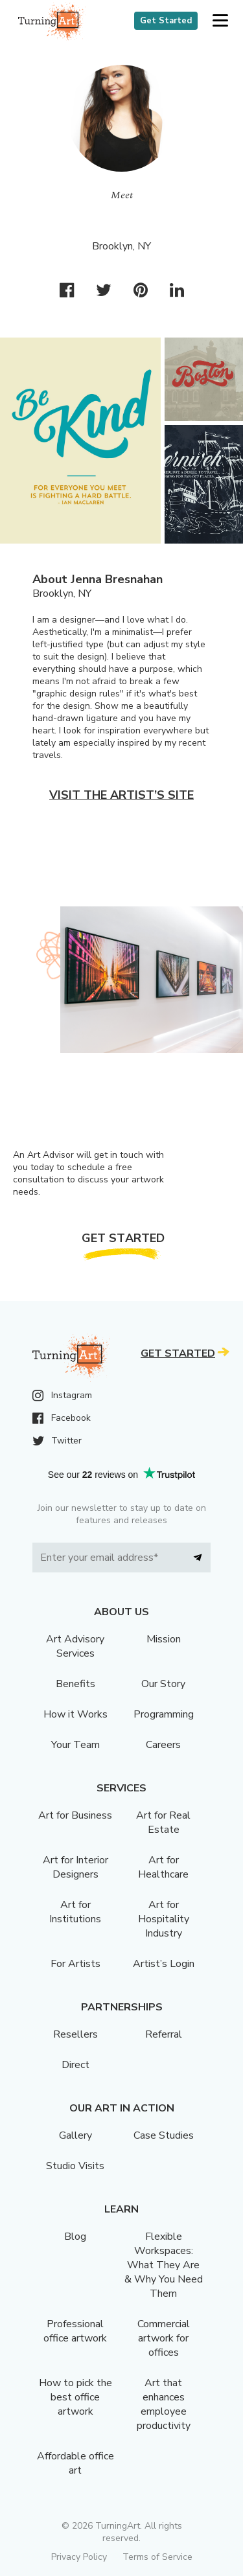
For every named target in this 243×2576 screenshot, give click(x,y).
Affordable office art (75, 2463)
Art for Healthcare (163, 1867)
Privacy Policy (79, 2557)
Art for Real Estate (163, 1822)
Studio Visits (75, 2166)
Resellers (75, 2034)
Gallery (75, 2135)
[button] (220, 21)
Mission (163, 1639)
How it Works (75, 1714)
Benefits (75, 1684)
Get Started (166, 21)
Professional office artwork (75, 2331)
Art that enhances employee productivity (164, 2404)
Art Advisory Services (75, 1646)
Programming (163, 1714)
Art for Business (75, 1815)
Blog (75, 2236)
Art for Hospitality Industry (163, 1919)
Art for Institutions (75, 1912)
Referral (163, 2034)
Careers (163, 1745)
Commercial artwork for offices (163, 2338)
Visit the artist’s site (121, 795)
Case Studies (163, 2135)
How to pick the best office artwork (75, 2397)
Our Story (163, 1684)
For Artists (75, 1964)
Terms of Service (157, 2557)
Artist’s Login (163, 1964)
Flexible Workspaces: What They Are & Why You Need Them (163, 2265)
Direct (75, 2065)
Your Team (75, 1745)
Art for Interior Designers (75, 1867)
